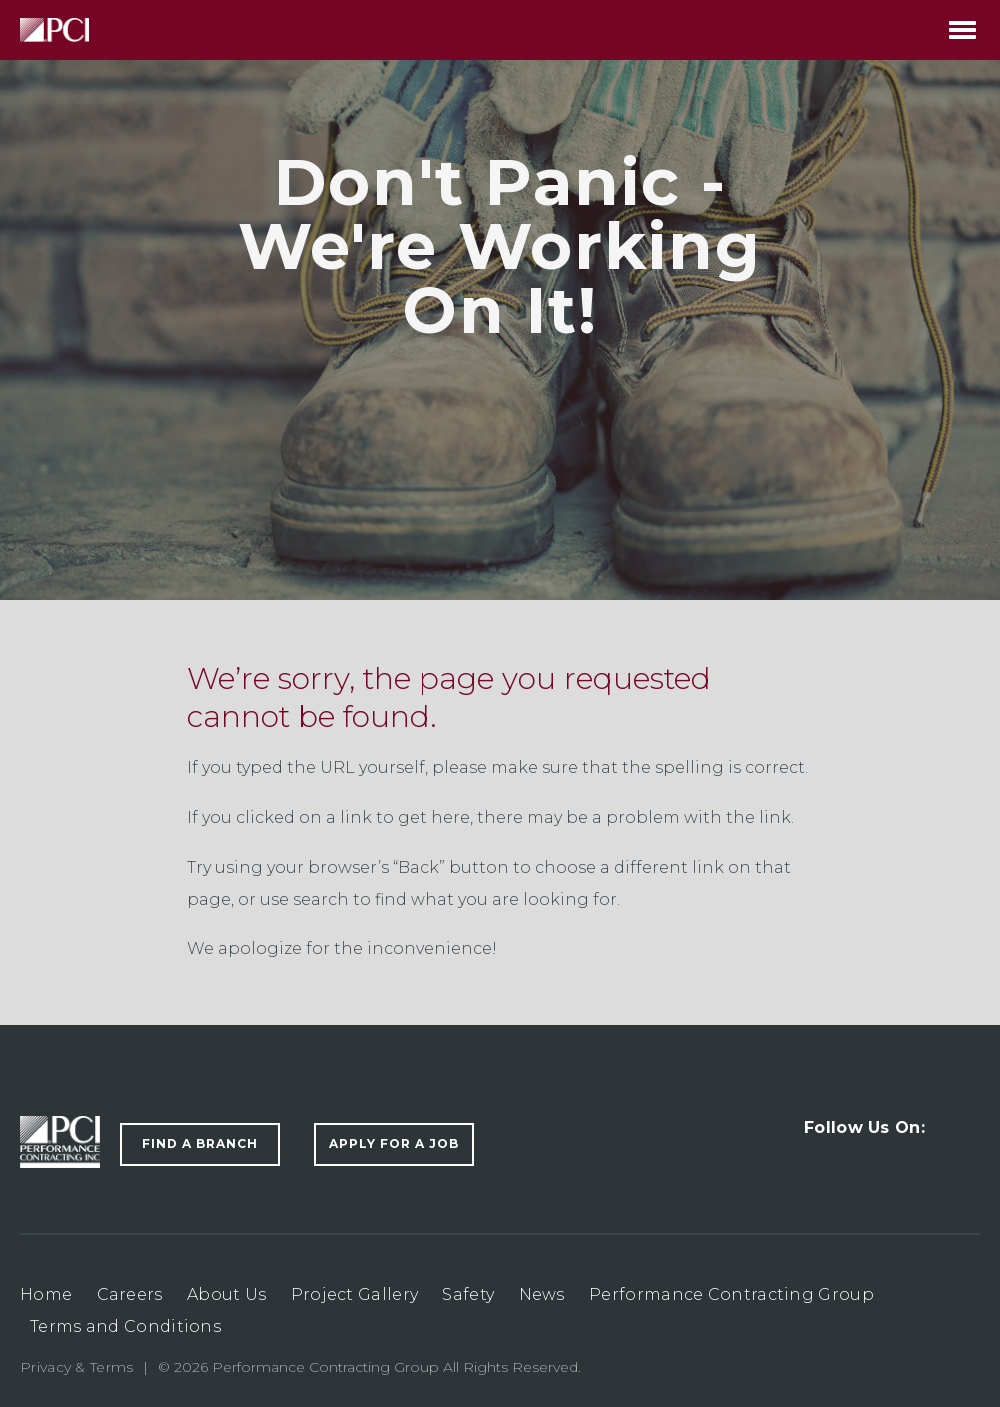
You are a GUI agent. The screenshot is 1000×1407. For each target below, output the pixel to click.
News (542, 1294)
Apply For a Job (394, 1143)
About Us (226, 1294)
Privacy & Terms (77, 1367)
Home (46, 1294)
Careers (130, 1294)
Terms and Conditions (125, 1326)
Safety (468, 1294)
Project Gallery (355, 1294)
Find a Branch (200, 1143)
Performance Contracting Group (731, 1294)
